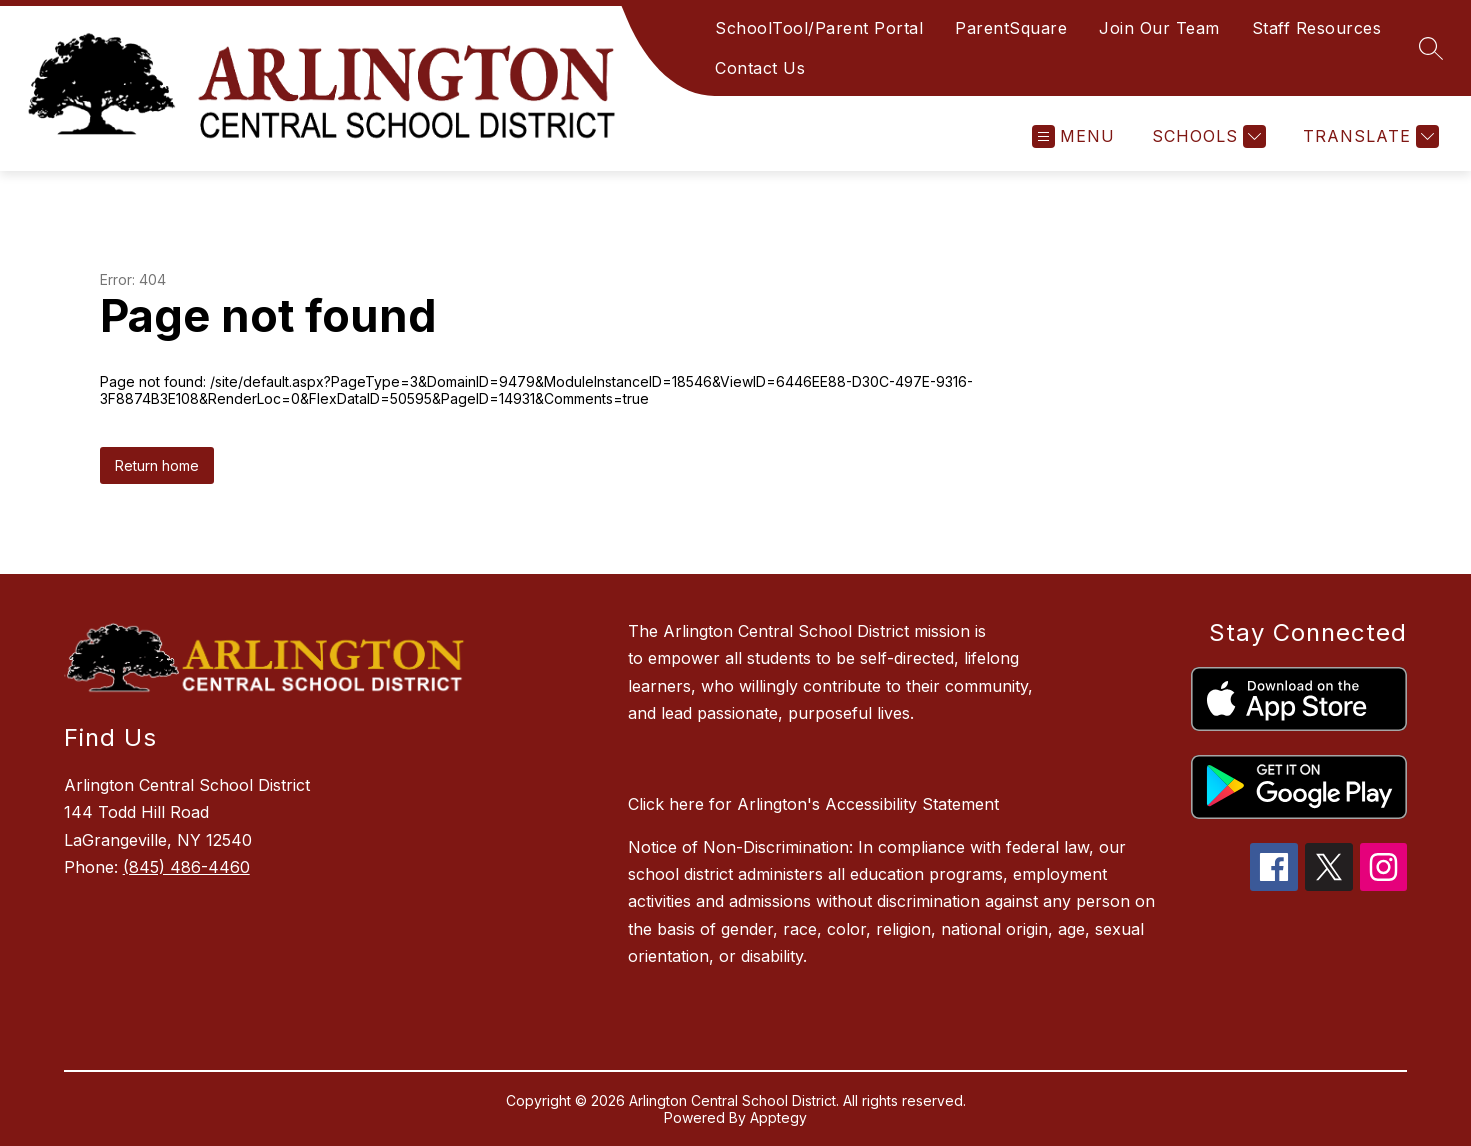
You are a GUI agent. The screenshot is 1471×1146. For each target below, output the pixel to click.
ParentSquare (1011, 28)
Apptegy (778, 1117)
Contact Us (760, 68)
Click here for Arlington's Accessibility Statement (813, 804)
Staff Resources (1317, 28)
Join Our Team (1159, 28)
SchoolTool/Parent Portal (819, 28)
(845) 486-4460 (186, 867)
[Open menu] (1073, 136)
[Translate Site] (1368, 136)
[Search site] (1431, 48)
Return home (157, 465)
